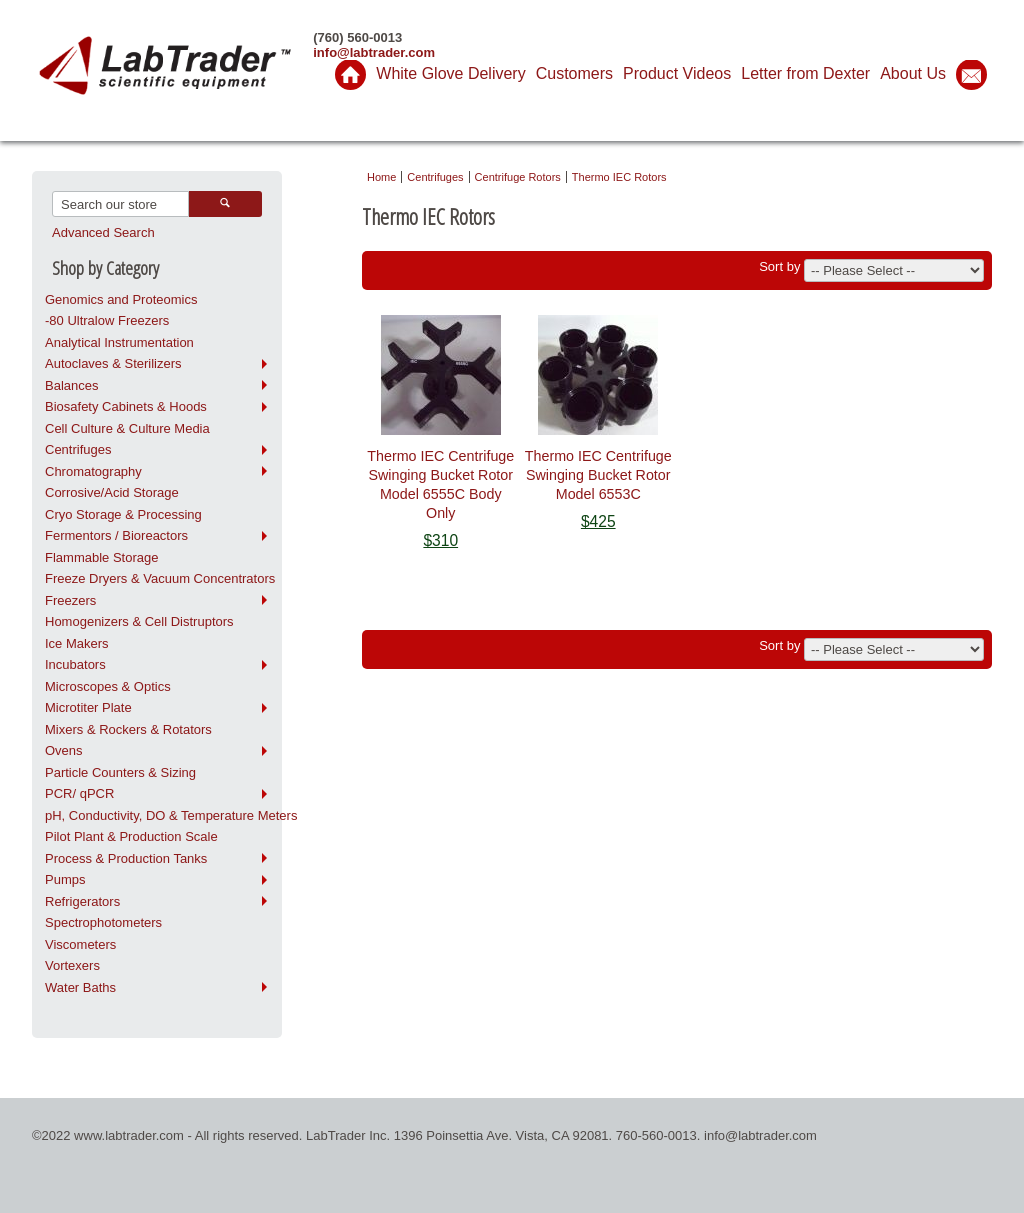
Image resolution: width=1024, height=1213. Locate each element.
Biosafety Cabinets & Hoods (126, 406)
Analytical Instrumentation (119, 342)
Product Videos (677, 73)
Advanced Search (103, 232)
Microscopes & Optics (108, 686)
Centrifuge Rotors (518, 177)
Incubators (75, 664)
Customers (574, 73)
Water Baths (80, 987)
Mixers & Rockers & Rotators (128, 729)
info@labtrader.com (374, 52)
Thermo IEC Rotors (619, 177)
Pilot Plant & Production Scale (131, 836)
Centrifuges (78, 449)
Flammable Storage (101, 557)
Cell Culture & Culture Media (127, 428)
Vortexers (72, 965)
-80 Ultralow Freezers (107, 320)
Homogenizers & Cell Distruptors (139, 621)
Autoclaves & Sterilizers (113, 363)
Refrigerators (82, 901)
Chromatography (93, 471)
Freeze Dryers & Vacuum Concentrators (160, 578)
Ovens (64, 750)
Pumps (65, 879)
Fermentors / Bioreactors (116, 535)
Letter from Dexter (805, 73)
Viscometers (80, 944)
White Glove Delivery (450, 73)
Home (381, 177)
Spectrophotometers (103, 922)
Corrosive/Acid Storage (112, 492)
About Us (913, 73)
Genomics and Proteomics (121, 299)
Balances (71, 385)
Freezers (70, 600)
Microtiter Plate (88, 707)
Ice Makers (77, 643)
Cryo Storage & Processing (123, 514)
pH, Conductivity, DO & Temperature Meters (163, 815)
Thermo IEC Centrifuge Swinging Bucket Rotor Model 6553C (598, 475)
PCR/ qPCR (79, 793)
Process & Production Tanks (126, 858)
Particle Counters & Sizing (120, 772)
